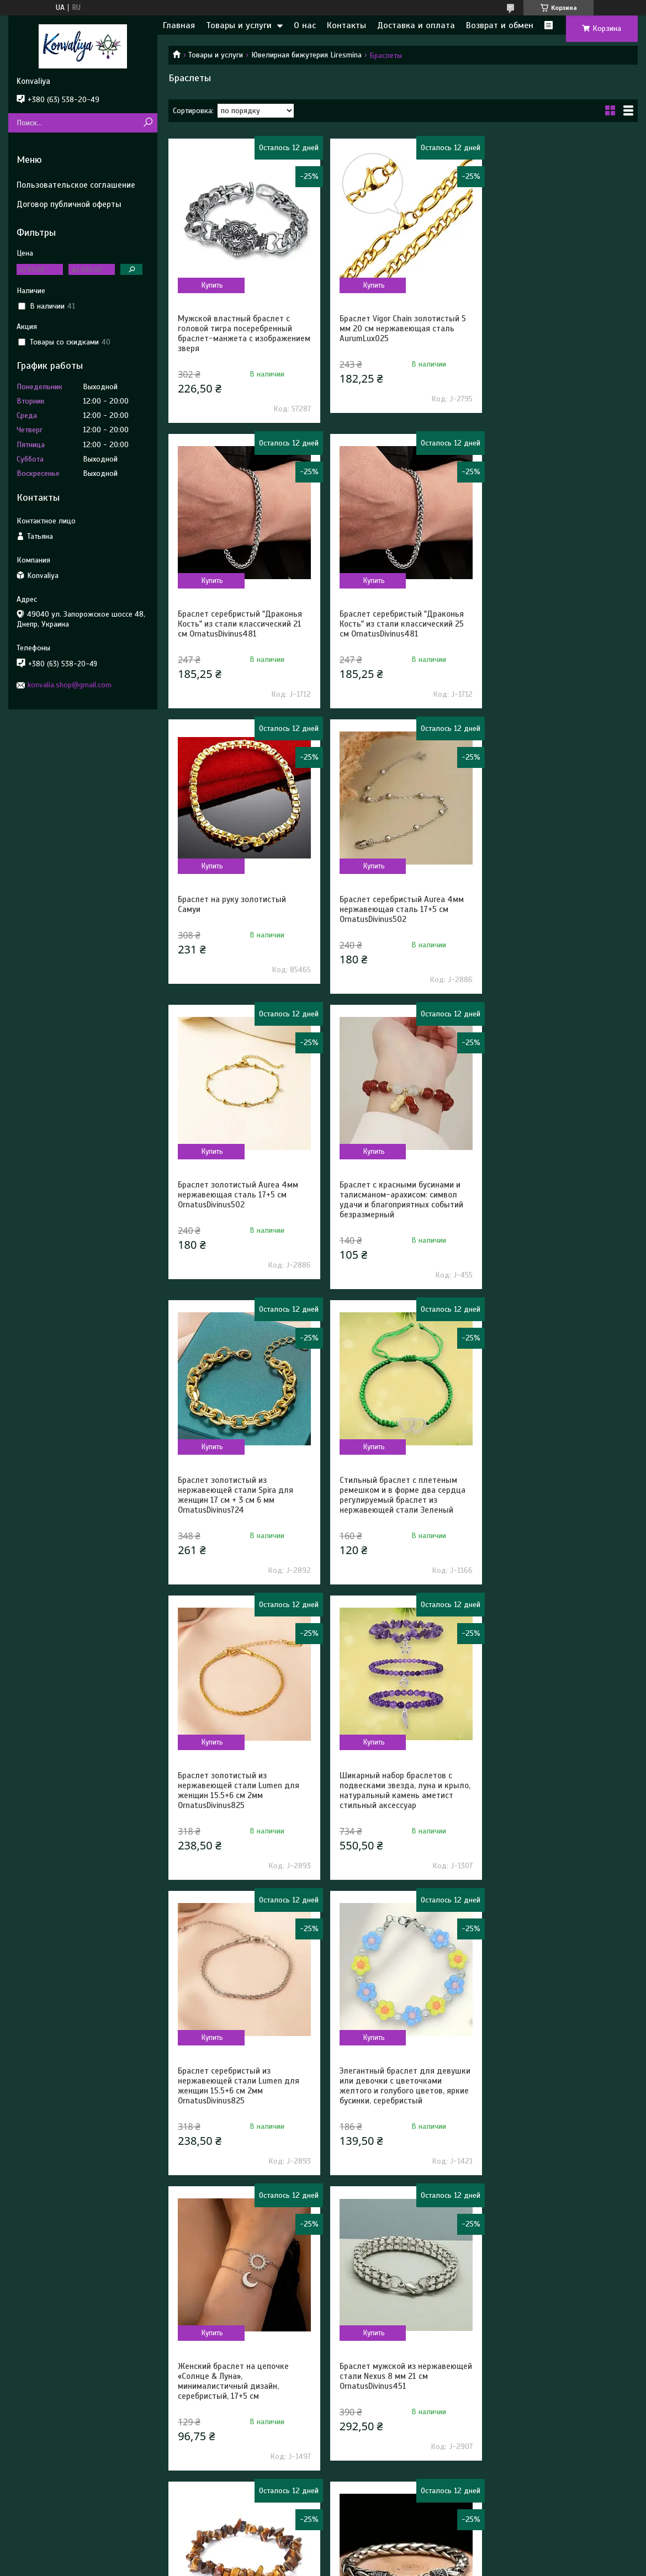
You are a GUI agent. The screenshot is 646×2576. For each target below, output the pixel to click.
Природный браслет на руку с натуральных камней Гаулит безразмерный (234, 2376)
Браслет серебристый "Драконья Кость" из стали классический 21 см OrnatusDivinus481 (559, 328)
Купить (212, 285)
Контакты (346, 25)
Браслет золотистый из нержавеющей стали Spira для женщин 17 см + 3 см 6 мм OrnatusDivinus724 (554, 914)
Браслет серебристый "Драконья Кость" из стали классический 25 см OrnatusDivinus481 (240, 624)
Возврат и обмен (499, 25)
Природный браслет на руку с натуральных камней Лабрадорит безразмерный (241, 2091)
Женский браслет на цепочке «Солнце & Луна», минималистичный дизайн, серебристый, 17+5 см (552, 1505)
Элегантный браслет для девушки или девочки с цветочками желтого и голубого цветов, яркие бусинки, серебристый (402, 1505)
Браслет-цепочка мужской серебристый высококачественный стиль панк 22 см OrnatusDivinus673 (560, 1800)
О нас (305, 25)
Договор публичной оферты (69, 204)
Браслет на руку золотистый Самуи (391, 619)
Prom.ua (370, 2555)
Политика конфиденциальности (382, 2565)
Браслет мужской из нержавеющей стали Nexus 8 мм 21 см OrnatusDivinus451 (239, 1795)
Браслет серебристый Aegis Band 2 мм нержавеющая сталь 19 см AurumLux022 (402, 2091)
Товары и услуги (239, 25)
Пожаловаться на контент (288, 2565)
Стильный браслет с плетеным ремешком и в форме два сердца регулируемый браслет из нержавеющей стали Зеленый (241, 1209)
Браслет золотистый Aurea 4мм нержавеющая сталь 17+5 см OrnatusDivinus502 (238, 909)
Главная (179, 25)
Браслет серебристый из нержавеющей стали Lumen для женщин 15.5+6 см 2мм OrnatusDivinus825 (238, 1505)
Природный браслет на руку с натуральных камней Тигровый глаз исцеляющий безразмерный (399, 1795)
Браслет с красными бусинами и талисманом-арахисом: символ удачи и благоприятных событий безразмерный (399, 914)
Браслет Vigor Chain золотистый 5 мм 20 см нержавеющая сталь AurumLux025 (400, 328)
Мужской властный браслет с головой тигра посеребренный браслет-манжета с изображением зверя (235, 333)
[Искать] (147, 122)
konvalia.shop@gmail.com (70, 685)
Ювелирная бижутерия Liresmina (306, 55)
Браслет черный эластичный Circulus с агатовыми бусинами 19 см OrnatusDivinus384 (400, 2376)
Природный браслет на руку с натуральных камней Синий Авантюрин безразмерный (553, 2091)
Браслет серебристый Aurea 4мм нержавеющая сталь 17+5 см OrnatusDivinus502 (559, 624)
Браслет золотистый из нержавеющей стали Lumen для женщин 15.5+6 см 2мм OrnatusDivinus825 (398, 1209)
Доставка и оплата (416, 25)
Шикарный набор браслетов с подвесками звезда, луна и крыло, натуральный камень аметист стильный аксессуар (562, 1209)
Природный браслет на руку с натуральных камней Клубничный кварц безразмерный (560, 2376)
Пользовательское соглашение (76, 185)
